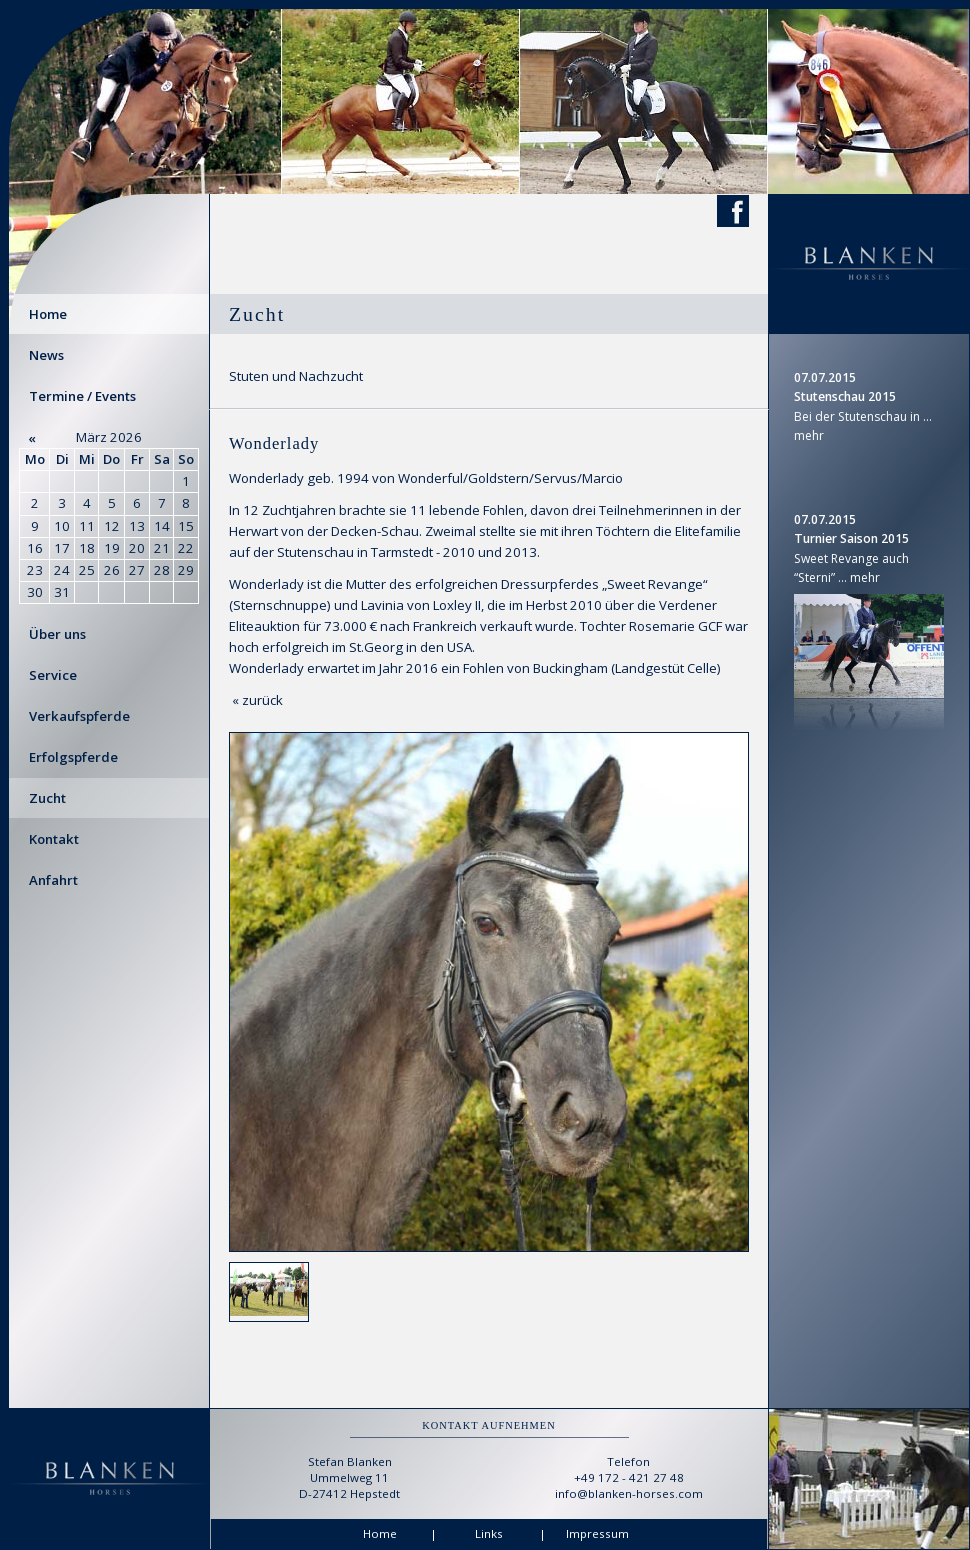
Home (48, 314)
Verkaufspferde (79, 716)
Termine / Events (82, 396)
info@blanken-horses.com (629, 1493)
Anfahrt (53, 880)
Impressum (597, 1533)
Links (489, 1533)
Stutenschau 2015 (845, 396)
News (46, 355)
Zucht (47, 798)
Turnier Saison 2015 (851, 538)
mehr (809, 435)
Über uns (57, 634)
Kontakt (54, 839)
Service (53, 675)
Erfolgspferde (73, 757)
